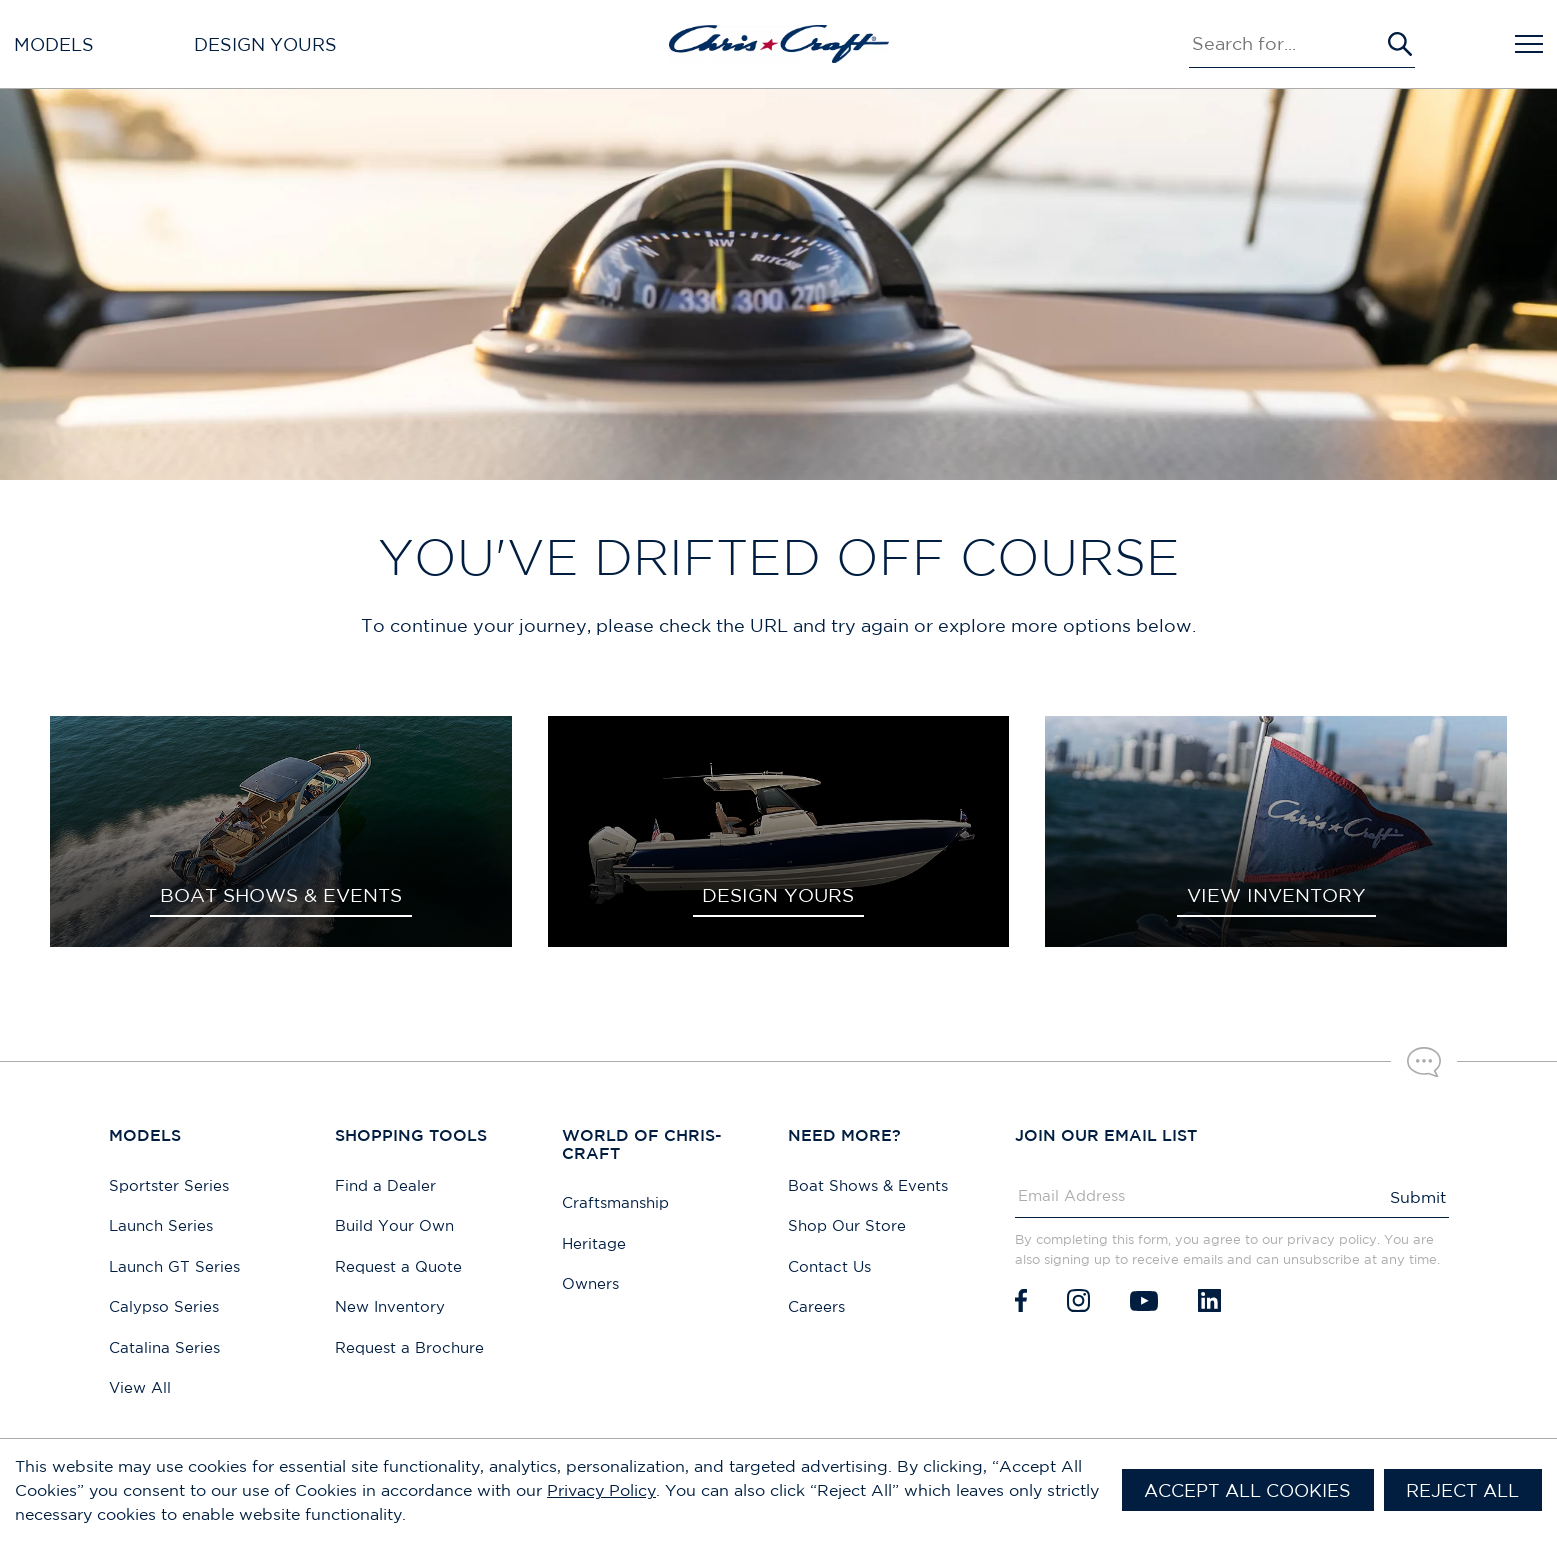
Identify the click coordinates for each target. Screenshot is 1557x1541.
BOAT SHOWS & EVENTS (281, 895)
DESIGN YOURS (778, 895)
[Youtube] (1144, 1300)
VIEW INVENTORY (1276, 895)
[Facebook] (1021, 1300)
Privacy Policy (601, 1490)
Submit (1418, 1197)
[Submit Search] (1400, 44)
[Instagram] (1078, 1300)
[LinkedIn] (1209, 1300)
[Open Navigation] (1529, 44)
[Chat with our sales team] (1424, 1062)
